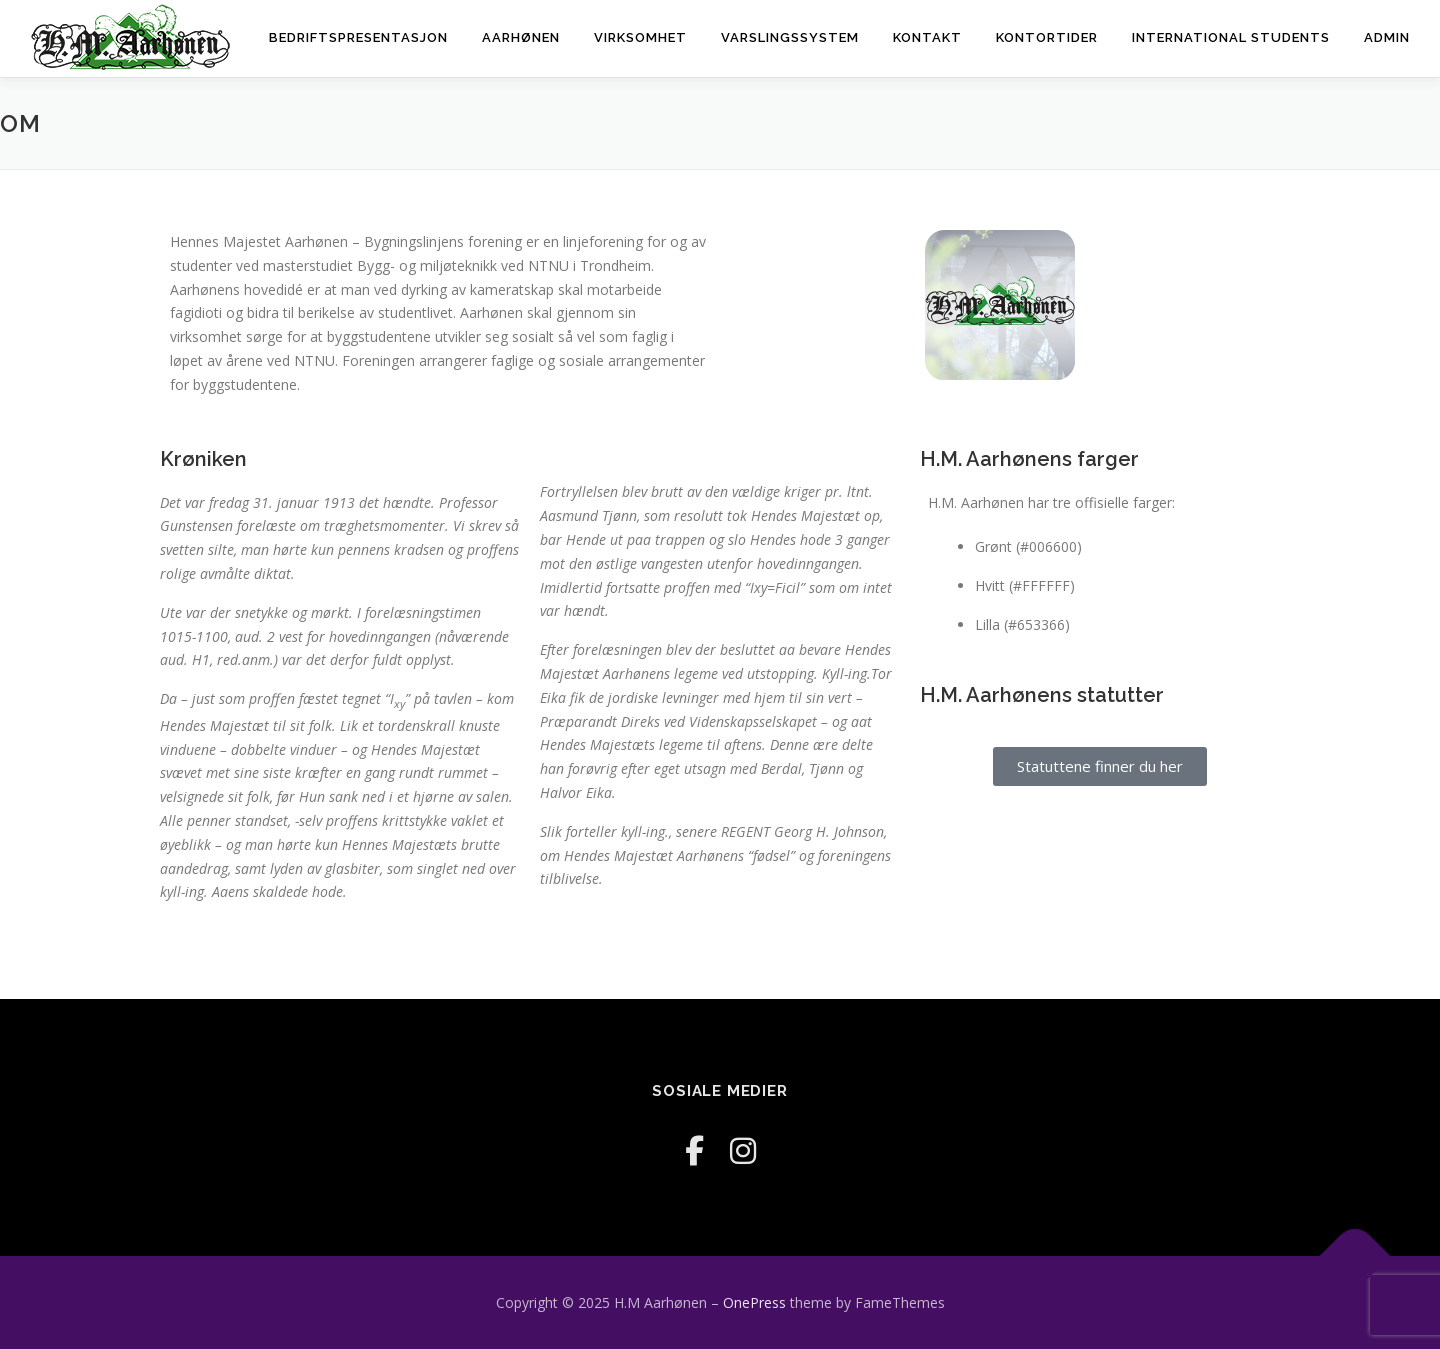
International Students (1231, 37)
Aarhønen (521, 37)
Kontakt (927, 37)
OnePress (754, 1302)
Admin (1387, 37)
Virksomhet (640, 37)
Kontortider (1047, 37)
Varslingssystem (790, 37)
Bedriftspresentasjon (358, 37)
